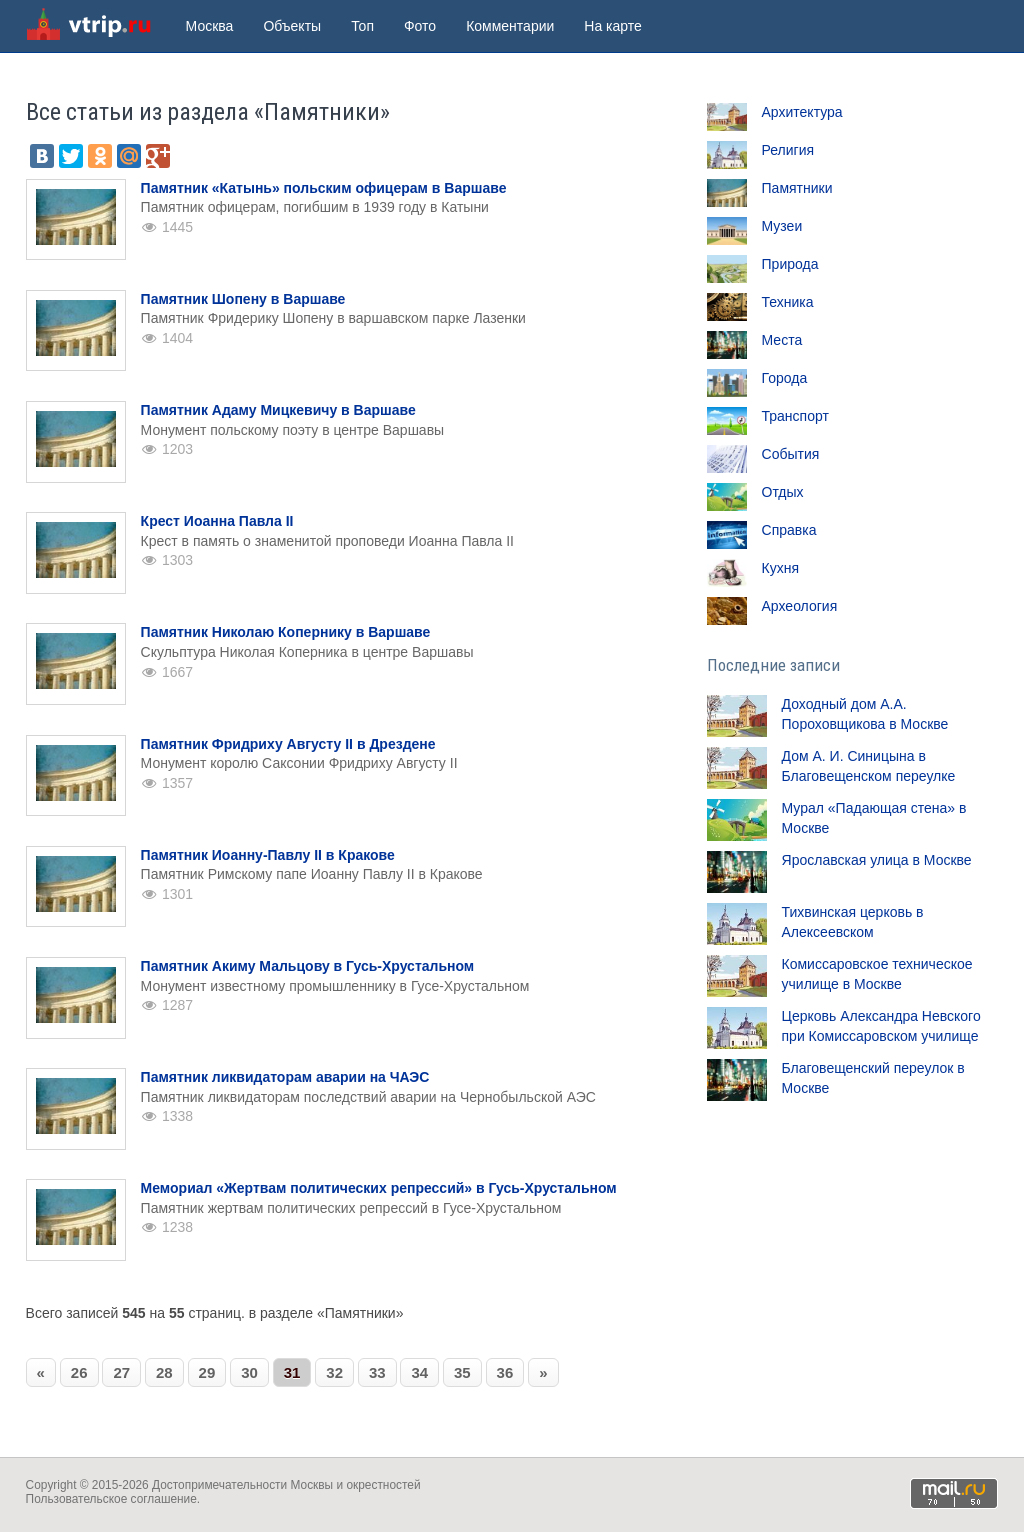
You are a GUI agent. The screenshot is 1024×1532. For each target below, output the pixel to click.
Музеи (782, 226)
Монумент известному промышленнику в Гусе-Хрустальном (335, 986)
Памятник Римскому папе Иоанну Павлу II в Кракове (312, 874)
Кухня (780, 568)
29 (207, 1372)
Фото (420, 26)
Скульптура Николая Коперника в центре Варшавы (307, 652)
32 (334, 1372)
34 (419, 1372)
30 (249, 1372)
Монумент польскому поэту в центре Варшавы (293, 430)
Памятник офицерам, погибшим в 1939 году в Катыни (315, 207)
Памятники (797, 188)
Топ (362, 26)
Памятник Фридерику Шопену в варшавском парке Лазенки (333, 318)
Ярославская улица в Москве (877, 860)
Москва (210, 26)
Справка (789, 530)
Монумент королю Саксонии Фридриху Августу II (299, 763)
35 (462, 1372)
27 (121, 1372)
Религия (788, 150)
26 (79, 1372)
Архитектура (802, 112)
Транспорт (795, 416)
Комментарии (510, 26)
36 (505, 1372)
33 (377, 1372)
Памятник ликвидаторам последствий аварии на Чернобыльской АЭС (368, 1097)
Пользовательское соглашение (111, 1499)
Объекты (292, 26)
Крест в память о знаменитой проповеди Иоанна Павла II (327, 541)
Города (785, 378)
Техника (788, 302)
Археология (800, 606)
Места (782, 340)
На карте (613, 26)
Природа (790, 264)
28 (164, 1372)
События (791, 454)
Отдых (783, 492)
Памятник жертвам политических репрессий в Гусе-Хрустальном (351, 1208)
